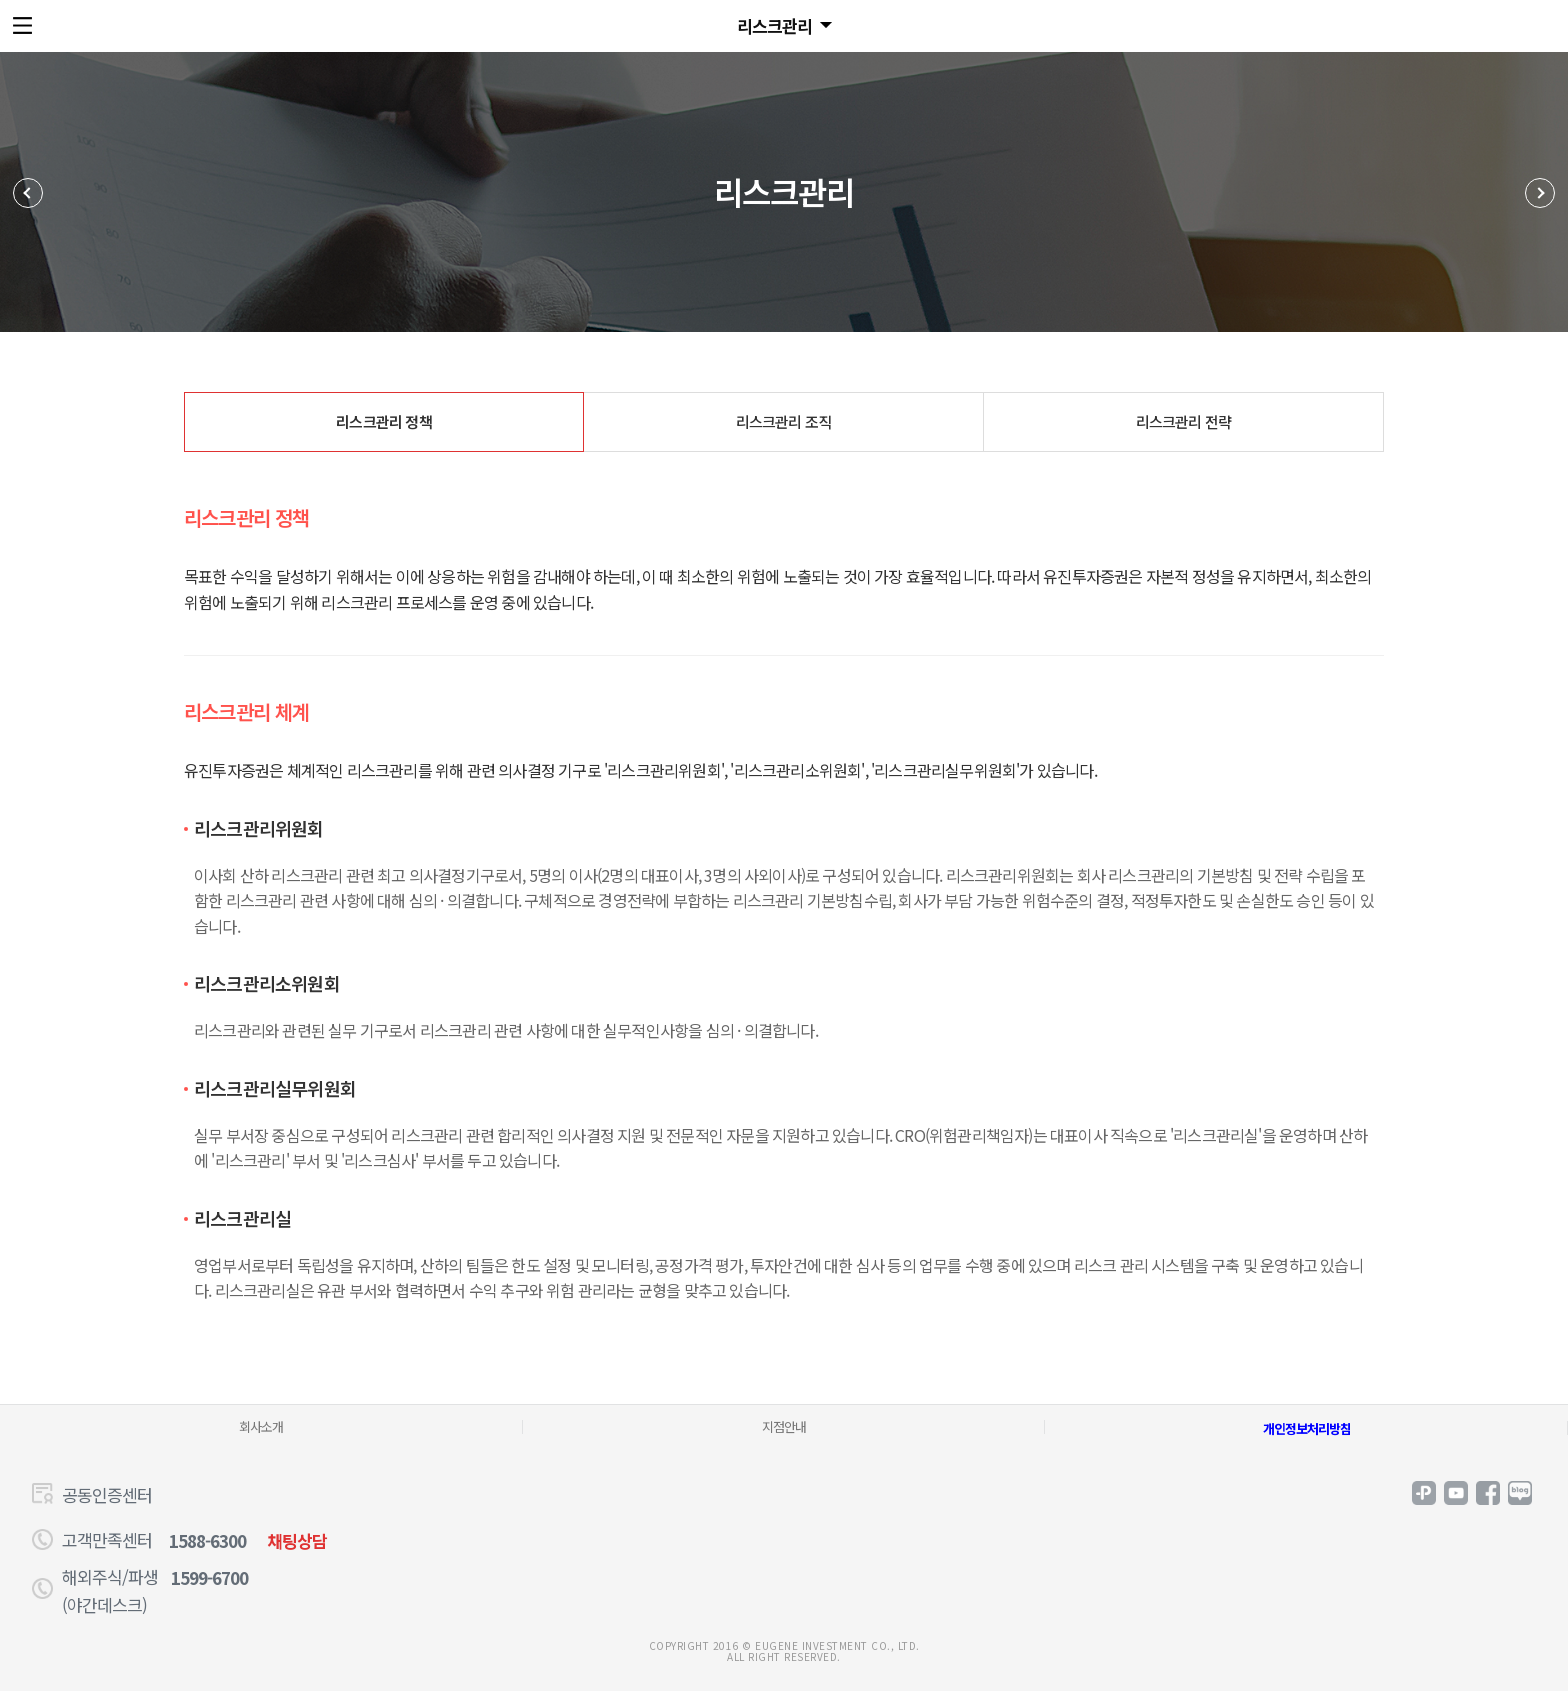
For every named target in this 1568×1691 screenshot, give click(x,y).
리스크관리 (774, 25)
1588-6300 (207, 1540)
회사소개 (261, 1426)
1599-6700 (209, 1577)
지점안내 (784, 1426)
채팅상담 (297, 1540)
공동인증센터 (107, 1494)
